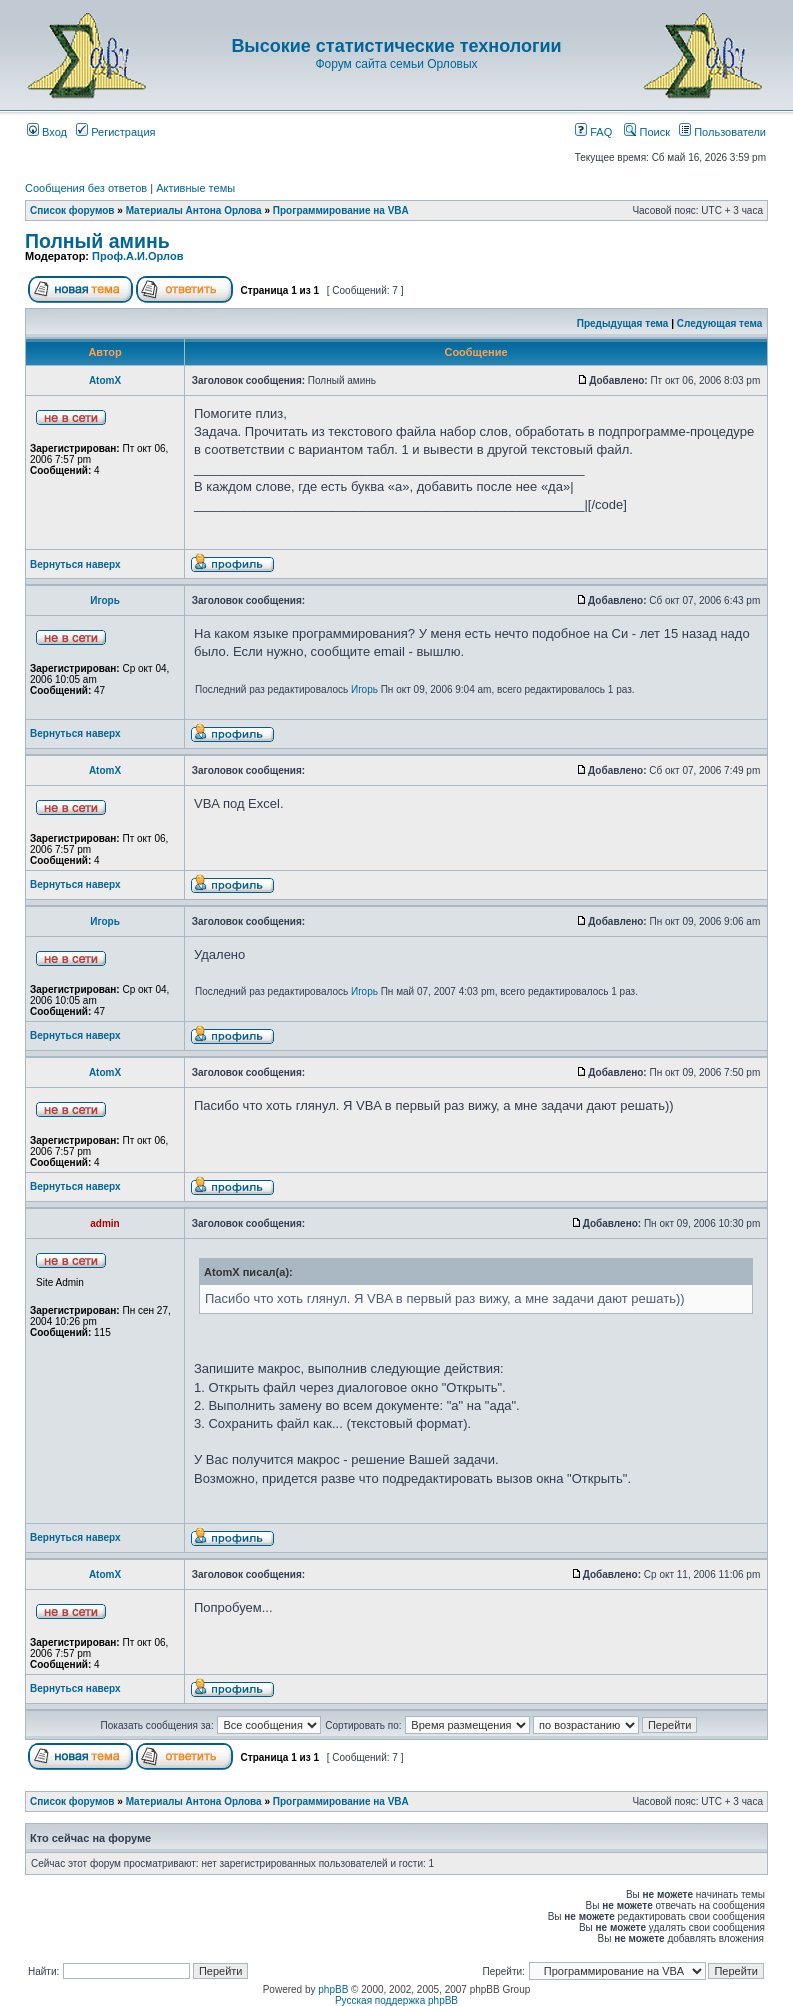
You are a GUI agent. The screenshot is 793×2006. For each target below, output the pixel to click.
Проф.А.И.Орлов (137, 256)
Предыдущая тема (623, 323)
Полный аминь (97, 241)
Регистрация (115, 132)
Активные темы (195, 188)
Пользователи (722, 132)
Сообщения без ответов (86, 188)
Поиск (647, 132)
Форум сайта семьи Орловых (396, 64)
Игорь (105, 600)
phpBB (333, 1989)
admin (104, 1223)
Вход (47, 132)
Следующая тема (719, 323)
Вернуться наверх (75, 564)
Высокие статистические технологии (396, 46)
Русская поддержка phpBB (396, 2000)
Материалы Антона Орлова (194, 210)
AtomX (105, 380)
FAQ (593, 132)
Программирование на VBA (341, 210)
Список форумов (72, 210)
